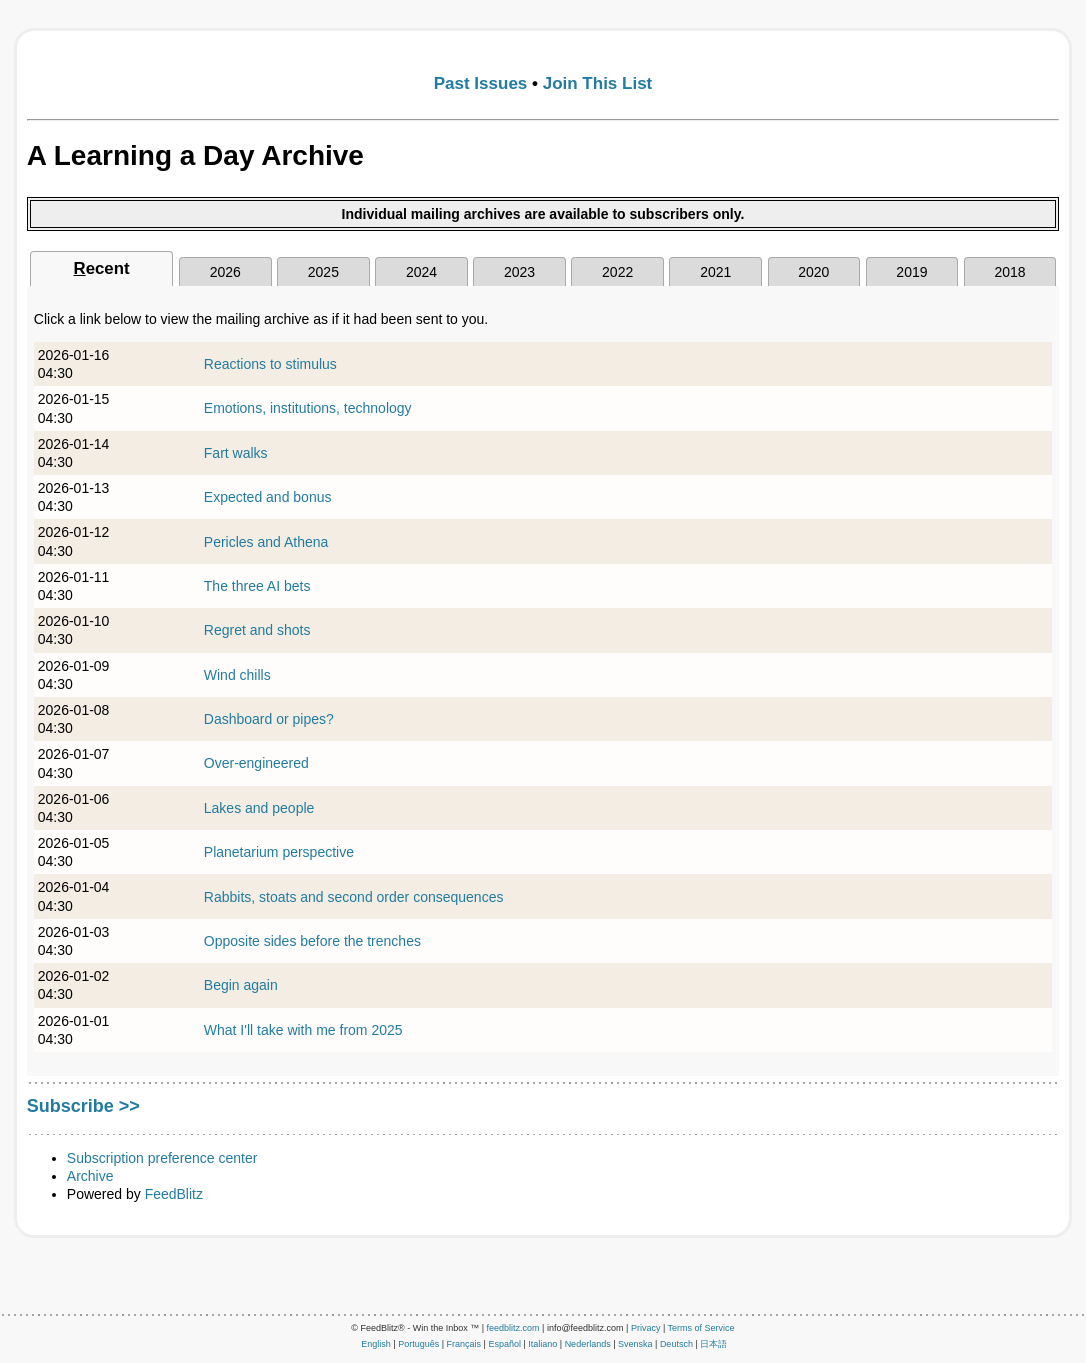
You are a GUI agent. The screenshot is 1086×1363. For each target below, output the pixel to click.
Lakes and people (259, 808)
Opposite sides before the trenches (312, 941)
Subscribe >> (83, 1106)
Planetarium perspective (279, 852)
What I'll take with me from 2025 (303, 1030)
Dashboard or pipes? (269, 719)
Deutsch (676, 1344)
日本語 (713, 1344)
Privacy (646, 1328)
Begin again (241, 985)
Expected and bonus (268, 497)
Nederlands (588, 1344)
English (376, 1344)
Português (418, 1344)
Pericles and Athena (266, 542)
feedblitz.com (513, 1328)
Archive (90, 1176)
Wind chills (237, 675)
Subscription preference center (162, 1158)
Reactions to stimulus (270, 364)
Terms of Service (701, 1328)
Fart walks (236, 453)
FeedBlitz (174, 1194)
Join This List (598, 83)
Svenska (635, 1344)
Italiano (542, 1344)
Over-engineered (256, 763)
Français (464, 1344)
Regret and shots (257, 630)
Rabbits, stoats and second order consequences (354, 897)
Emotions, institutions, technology (308, 408)
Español (504, 1344)
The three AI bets (257, 586)
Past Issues (481, 83)
